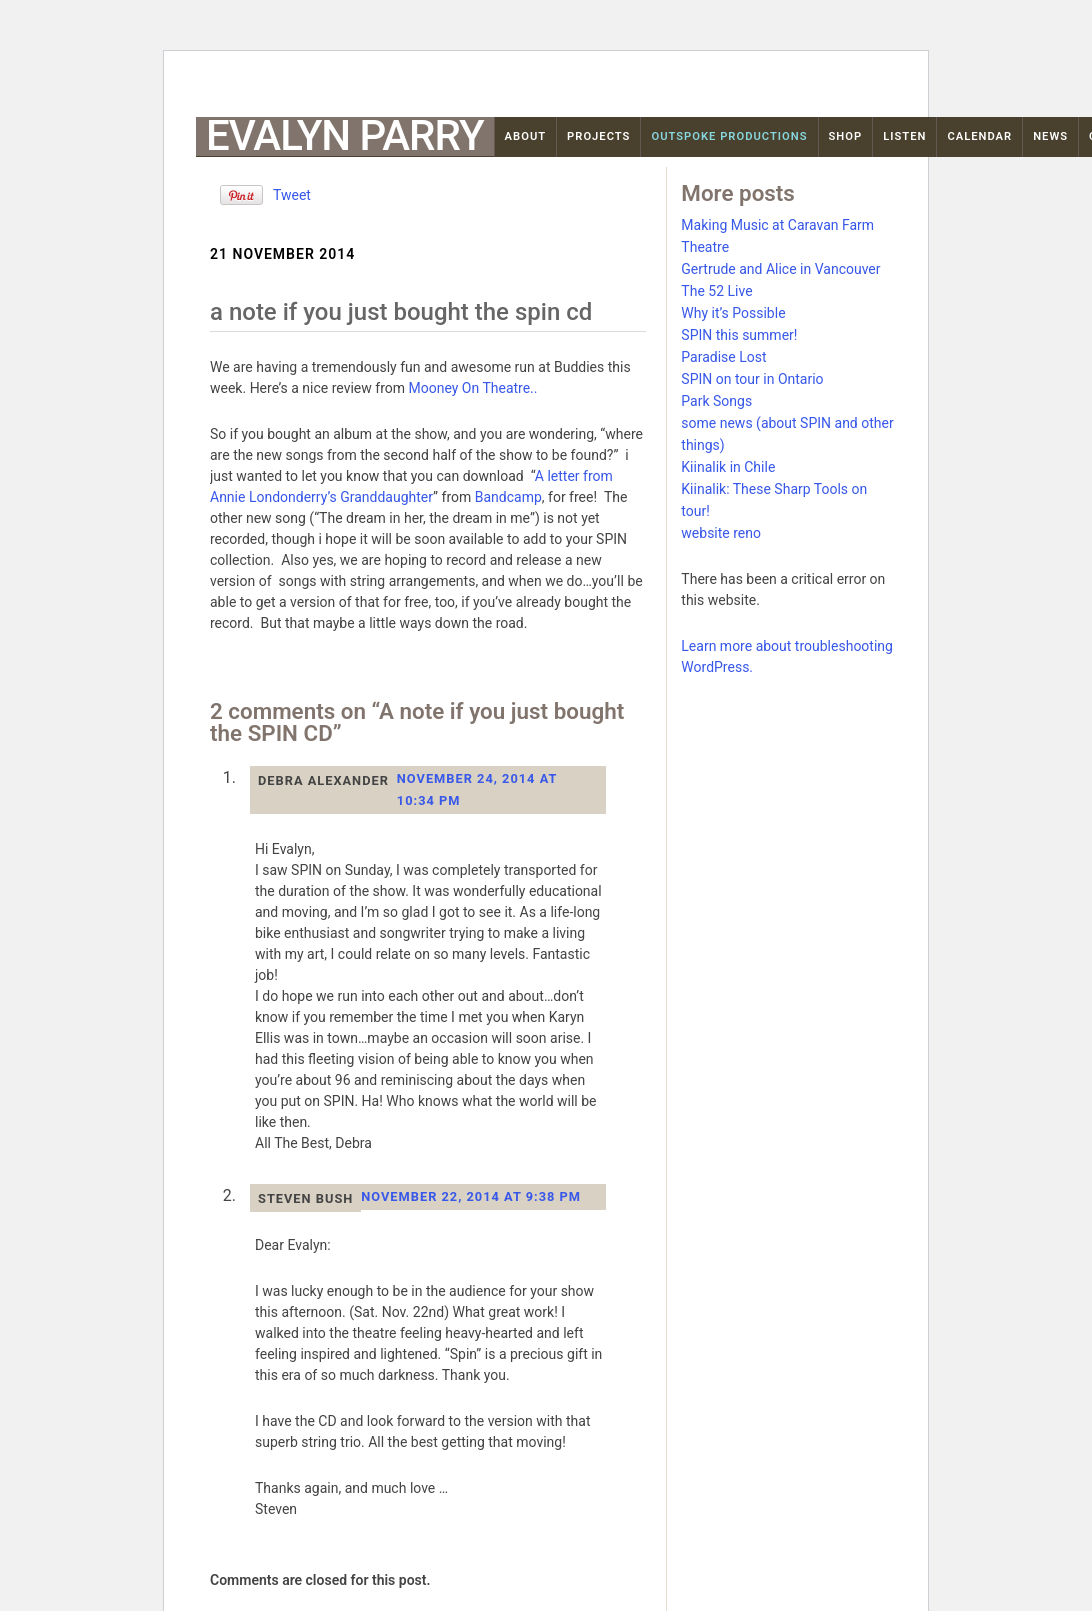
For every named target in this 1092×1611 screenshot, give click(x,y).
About (526, 136)
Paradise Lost (723, 357)
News (1050, 136)
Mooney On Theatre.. (472, 388)
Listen (904, 136)
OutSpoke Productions (729, 136)
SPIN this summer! (739, 335)
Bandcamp (508, 497)
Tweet (292, 195)
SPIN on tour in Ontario (752, 379)
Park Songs (716, 401)
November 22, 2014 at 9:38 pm (471, 1196)
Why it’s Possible (733, 313)
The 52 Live (716, 291)
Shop (846, 136)
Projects (598, 136)
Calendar (979, 136)
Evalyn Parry (345, 136)
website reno (721, 533)
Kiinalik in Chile (728, 467)
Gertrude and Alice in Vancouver (780, 269)
